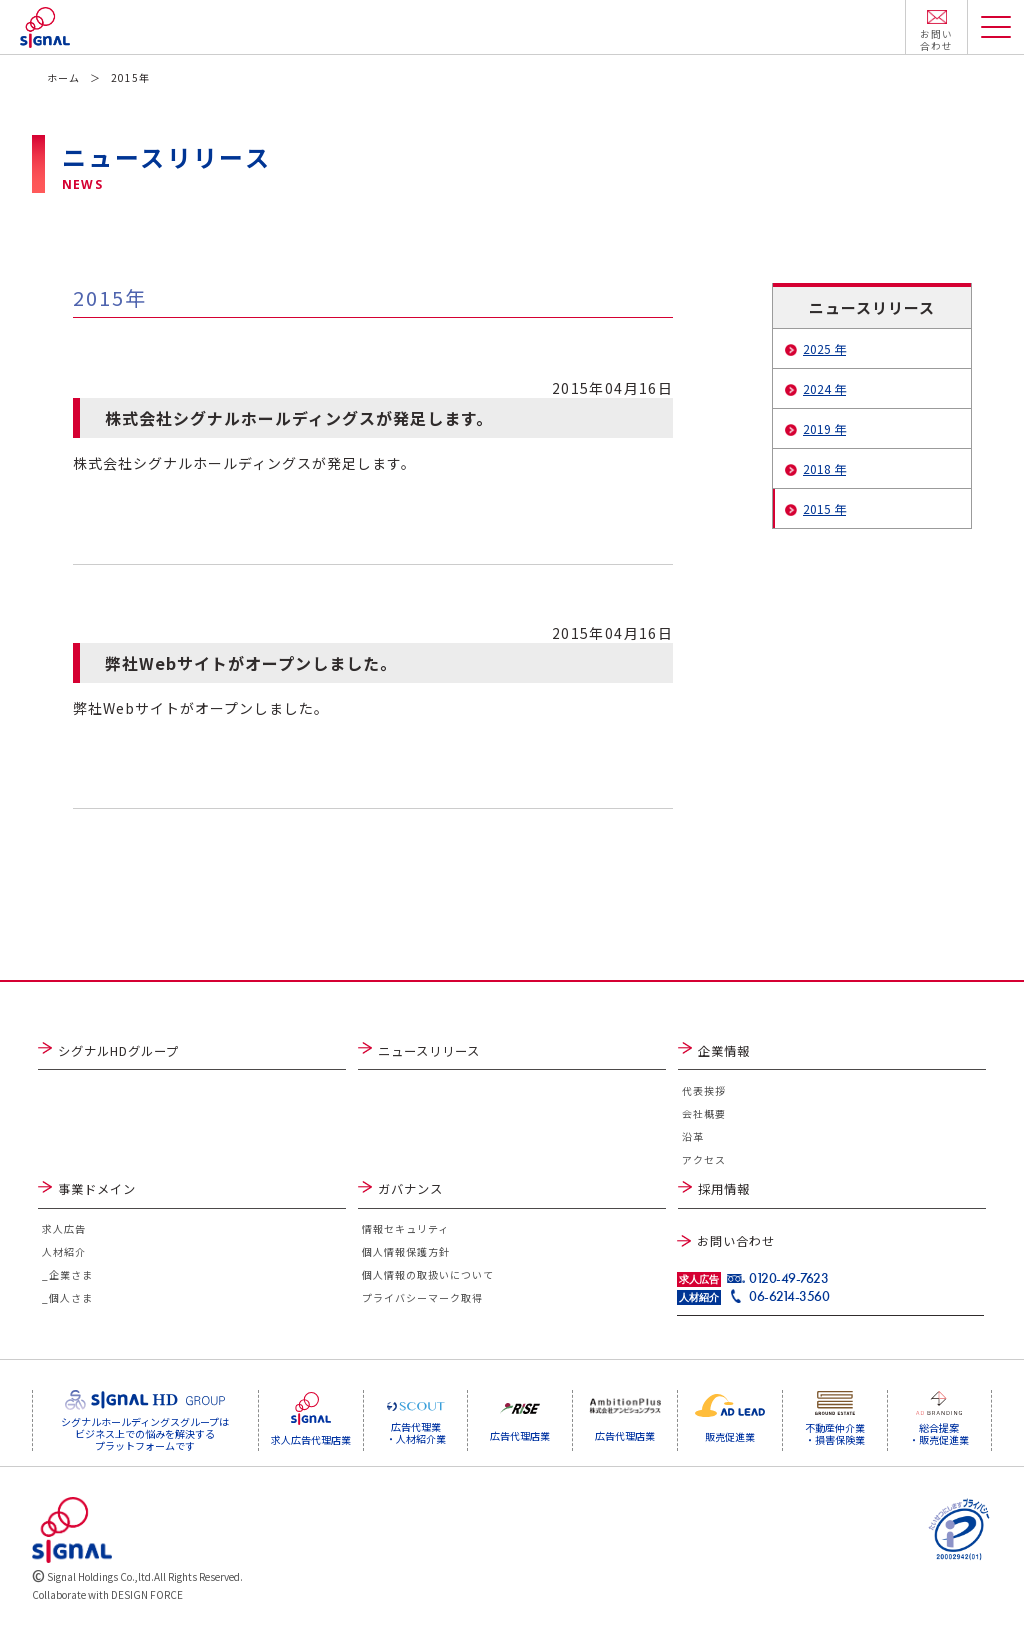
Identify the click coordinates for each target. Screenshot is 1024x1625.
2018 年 (824, 468)
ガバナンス (410, 1190)
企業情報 (724, 1050)
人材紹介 (64, 1254)
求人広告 (64, 1231)
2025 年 (824, 348)
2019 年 (824, 428)
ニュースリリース (429, 1050)
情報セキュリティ (405, 1231)
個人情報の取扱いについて (428, 1277)
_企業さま (67, 1277)
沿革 (693, 1137)
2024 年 (824, 388)
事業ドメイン (97, 1190)
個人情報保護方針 (406, 1254)
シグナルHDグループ (118, 1050)
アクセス (704, 1160)
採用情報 (724, 1190)
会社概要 (704, 1114)
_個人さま (67, 1300)
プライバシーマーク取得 (422, 1300)
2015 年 (824, 508)
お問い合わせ (736, 1240)
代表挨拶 (704, 1091)
